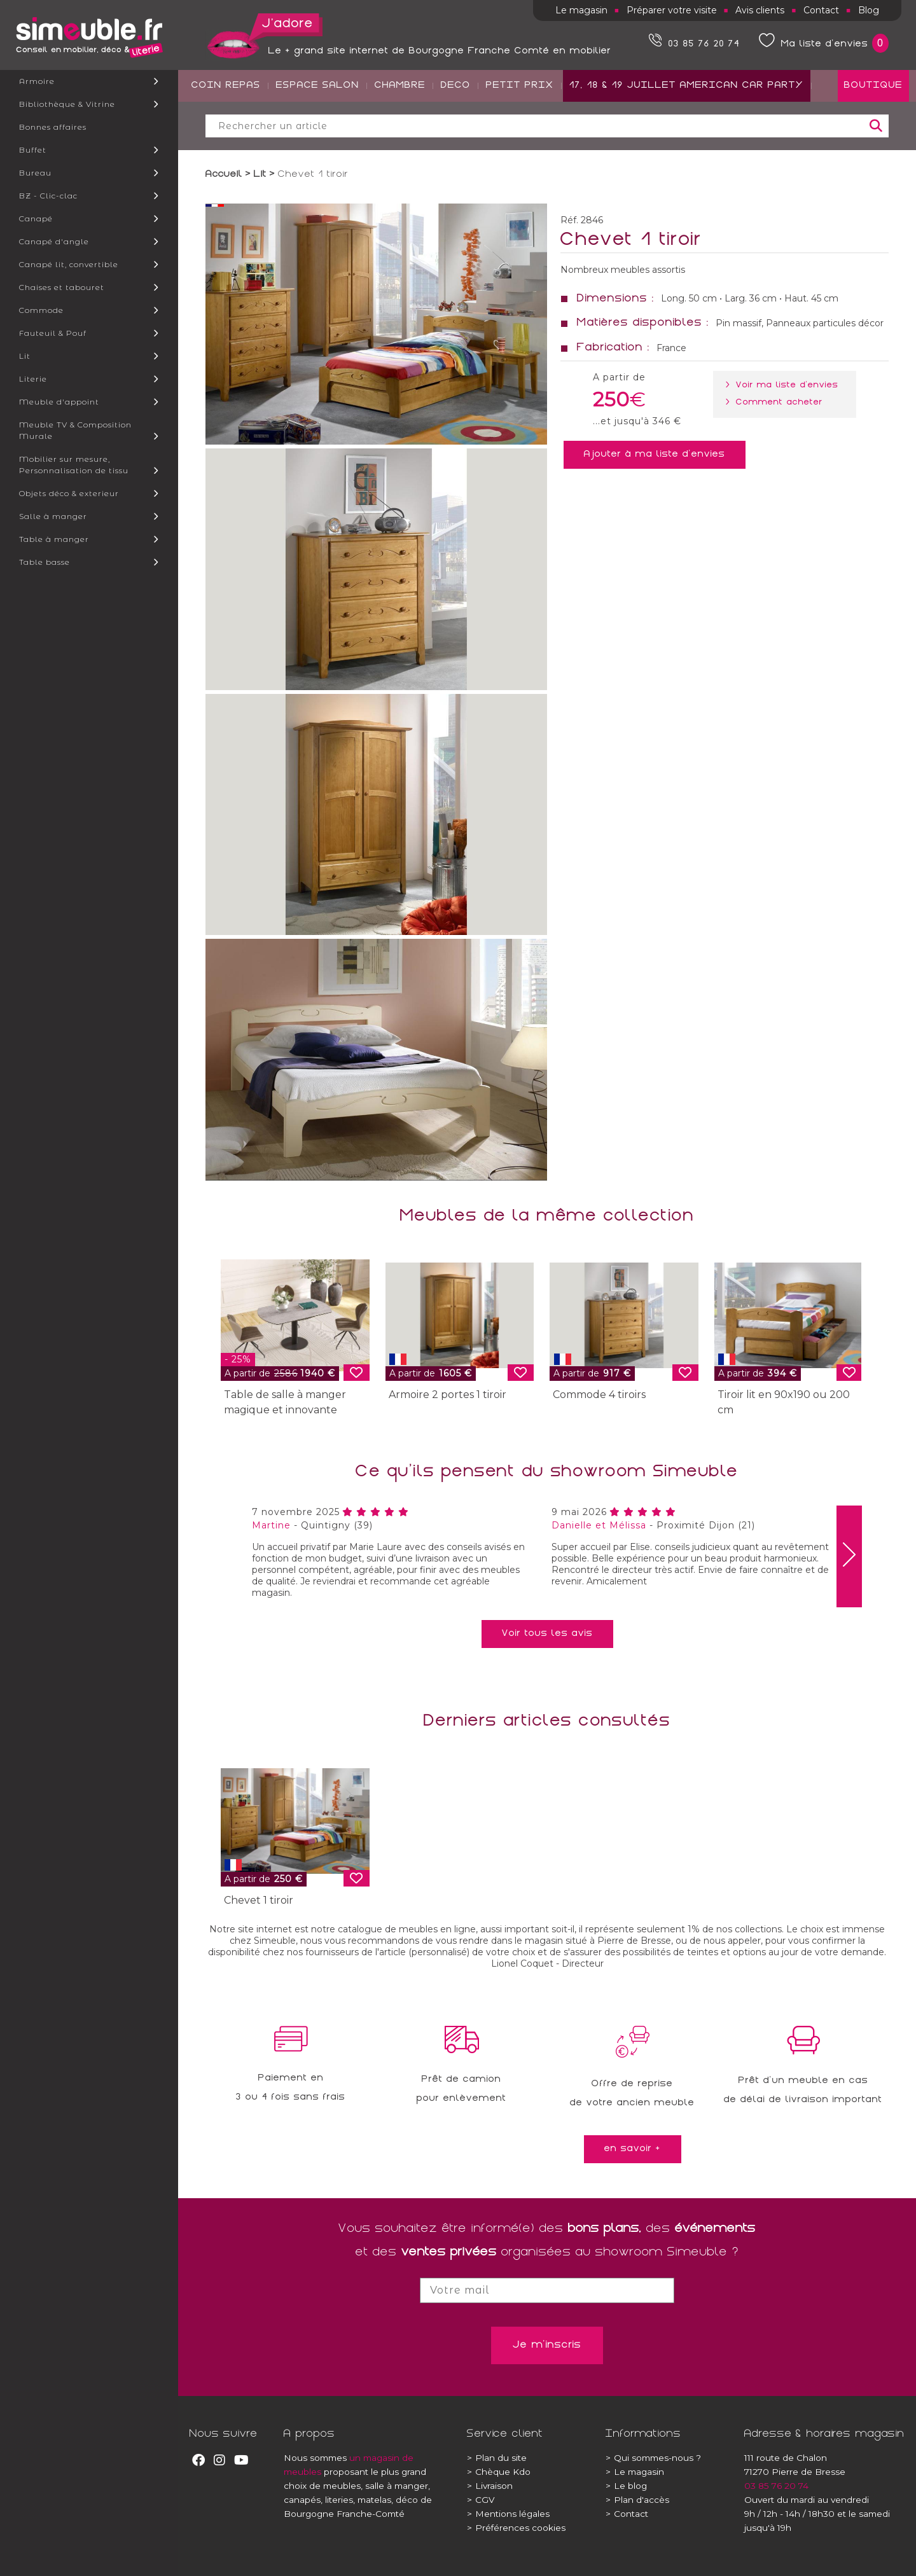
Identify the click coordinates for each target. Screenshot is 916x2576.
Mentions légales (508, 2514)
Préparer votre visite (672, 10)
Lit (25, 356)
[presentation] (849, 1556)
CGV (481, 2500)
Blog (868, 10)
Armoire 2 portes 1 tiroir (447, 1394)
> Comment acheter (777, 402)
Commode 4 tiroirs (599, 1394)
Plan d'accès (637, 2500)
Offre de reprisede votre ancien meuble (632, 2094)
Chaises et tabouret (61, 287)
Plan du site (497, 2458)
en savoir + (632, 2149)
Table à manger (54, 539)
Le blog (626, 2486)
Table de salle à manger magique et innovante (285, 1402)
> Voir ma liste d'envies (784, 385)
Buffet (32, 150)
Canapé (36, 218)
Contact (821, 10)
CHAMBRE (400, 134)
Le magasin (581, 10)
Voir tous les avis (547, 1634)
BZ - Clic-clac (48, 195)
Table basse (44, 562)
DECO (456, 134)
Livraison (490, 2486)
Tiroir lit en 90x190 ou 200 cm (784, 1402)
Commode (41, 310)
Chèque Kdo (499, 2472)
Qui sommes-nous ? (653, 2458)
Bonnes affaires (53, 127)
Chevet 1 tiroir (258, 1900)
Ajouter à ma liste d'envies (654, 454)
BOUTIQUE (873, 134)
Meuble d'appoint (59, 401)
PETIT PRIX (520, 134)
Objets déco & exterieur (69, 493)
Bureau (35, 172)
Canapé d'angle (54, 241)
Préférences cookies (516, 2528)
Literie (33, 379)
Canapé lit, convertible (68, 264)
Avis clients (759, 10)
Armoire (37, 81)
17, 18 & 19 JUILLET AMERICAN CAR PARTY (686, 134)
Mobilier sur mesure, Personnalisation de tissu (73, 464)
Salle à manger (53, 516)
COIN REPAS (226, 134)
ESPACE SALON (317, 134)
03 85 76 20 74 (776, 2486)
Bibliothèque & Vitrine (67, 104)
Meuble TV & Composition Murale (75, 430)
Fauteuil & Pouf (53, 333)
